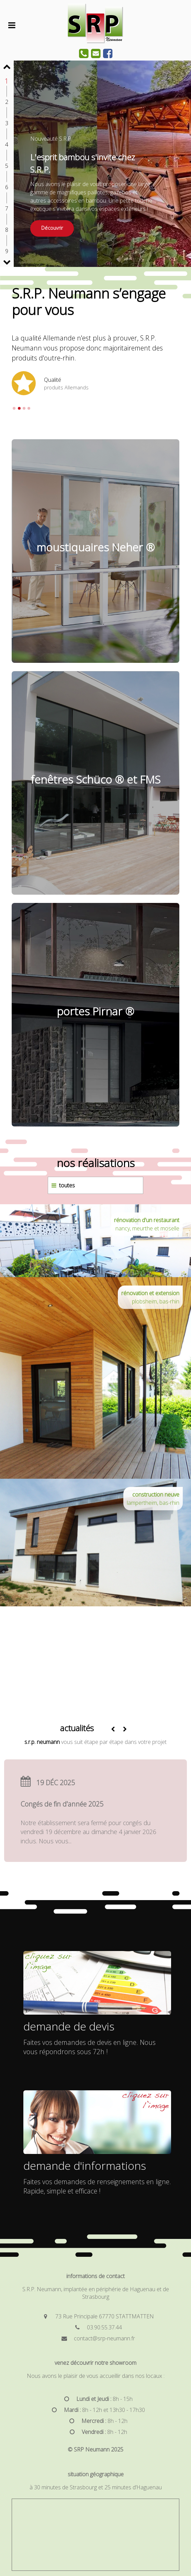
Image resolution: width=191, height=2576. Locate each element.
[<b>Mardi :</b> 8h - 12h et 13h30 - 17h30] (95, 2410)
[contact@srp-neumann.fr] (95, 2338)
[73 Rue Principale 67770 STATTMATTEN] (95, 2316)
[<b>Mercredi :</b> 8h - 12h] (95, 2421)
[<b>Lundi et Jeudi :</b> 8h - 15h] (95, 2399)
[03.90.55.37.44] (95, 2327)
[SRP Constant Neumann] (95, 41)
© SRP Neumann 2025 (95, 2449)
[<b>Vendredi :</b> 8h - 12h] (95, 2432)
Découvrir (52, 228)
